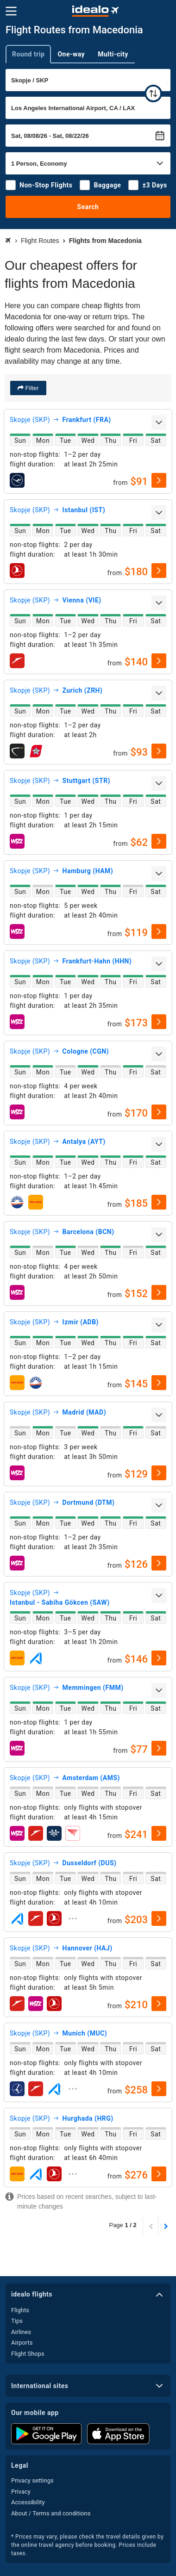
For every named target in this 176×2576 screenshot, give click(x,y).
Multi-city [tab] (113, 54)
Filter (31, 388)
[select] (158, 480)
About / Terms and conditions (50, 2513)
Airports (21, 2342)
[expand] (158, 422)
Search (88, 207)
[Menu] (11, 11)
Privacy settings (32, 2480)
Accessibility (28, 2502)
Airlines (21, 2331)
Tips (17, 2320)
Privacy (21, 2491)
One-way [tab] (71, 54)
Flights (20, 2310)
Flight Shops (27, 2353)
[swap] (153, 93)
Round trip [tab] (28, 54)
